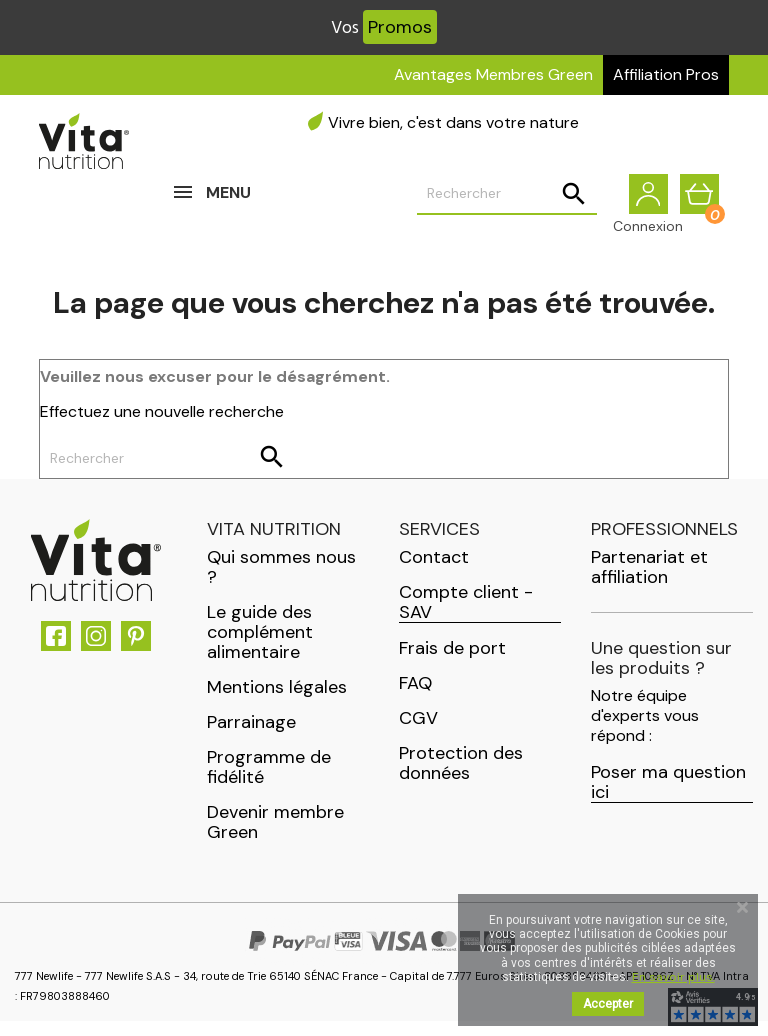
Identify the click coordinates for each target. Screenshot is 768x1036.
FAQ (415, 698)
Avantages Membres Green (493, 74)
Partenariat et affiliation (649, 582)
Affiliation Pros (666, 74)
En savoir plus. (673, 977)
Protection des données (461, 778)
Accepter (608, 1004)
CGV (418, 733)
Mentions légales (277, 702)
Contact (434, 572)
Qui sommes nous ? (281, 582)
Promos (400, 27)
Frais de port (452, 663)
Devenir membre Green (275, 837)
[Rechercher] (507, 201)
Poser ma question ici (668, 797)
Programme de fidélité (269, 782)
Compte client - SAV (466, 617)
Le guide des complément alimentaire (260, 647)
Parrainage (251, 737)
